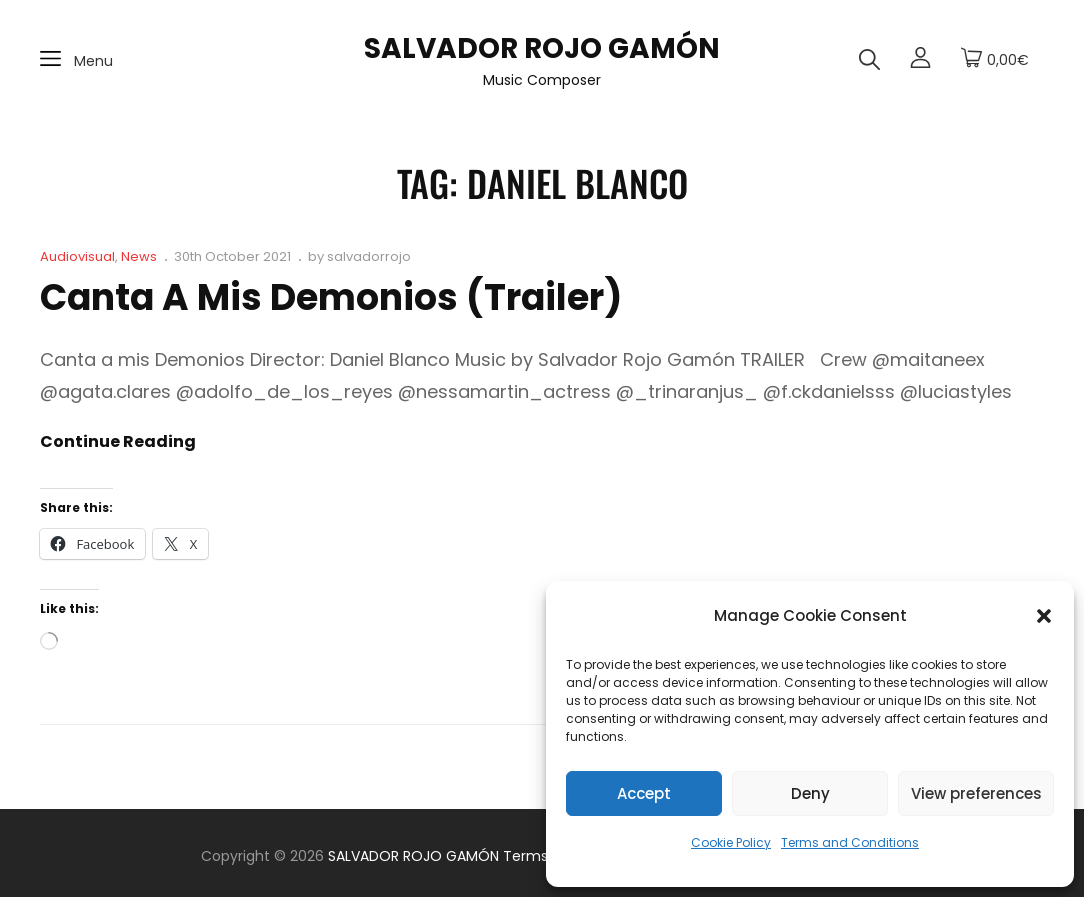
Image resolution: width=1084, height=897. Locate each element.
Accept (644, 793)
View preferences (976, 793)
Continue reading (118, 442)
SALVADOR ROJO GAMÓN (542, 48)
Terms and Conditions (850, 842)
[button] (1044, 616)
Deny (810, 793)
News (139, 256)
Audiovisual (77, 256)
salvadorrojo (369, 256)
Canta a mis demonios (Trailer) (331, 297)
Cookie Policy (731, 842)
